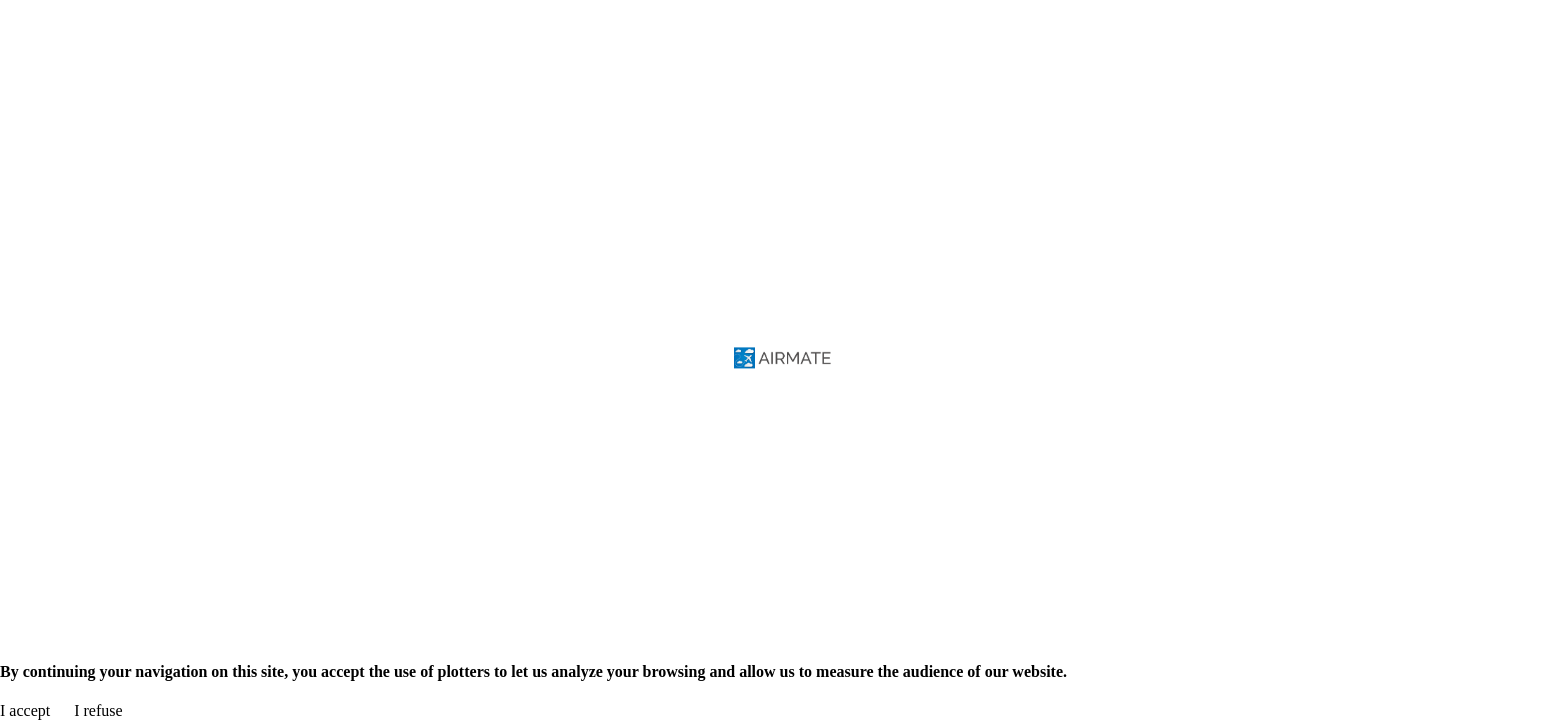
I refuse (98, 710)
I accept (25, 710)
